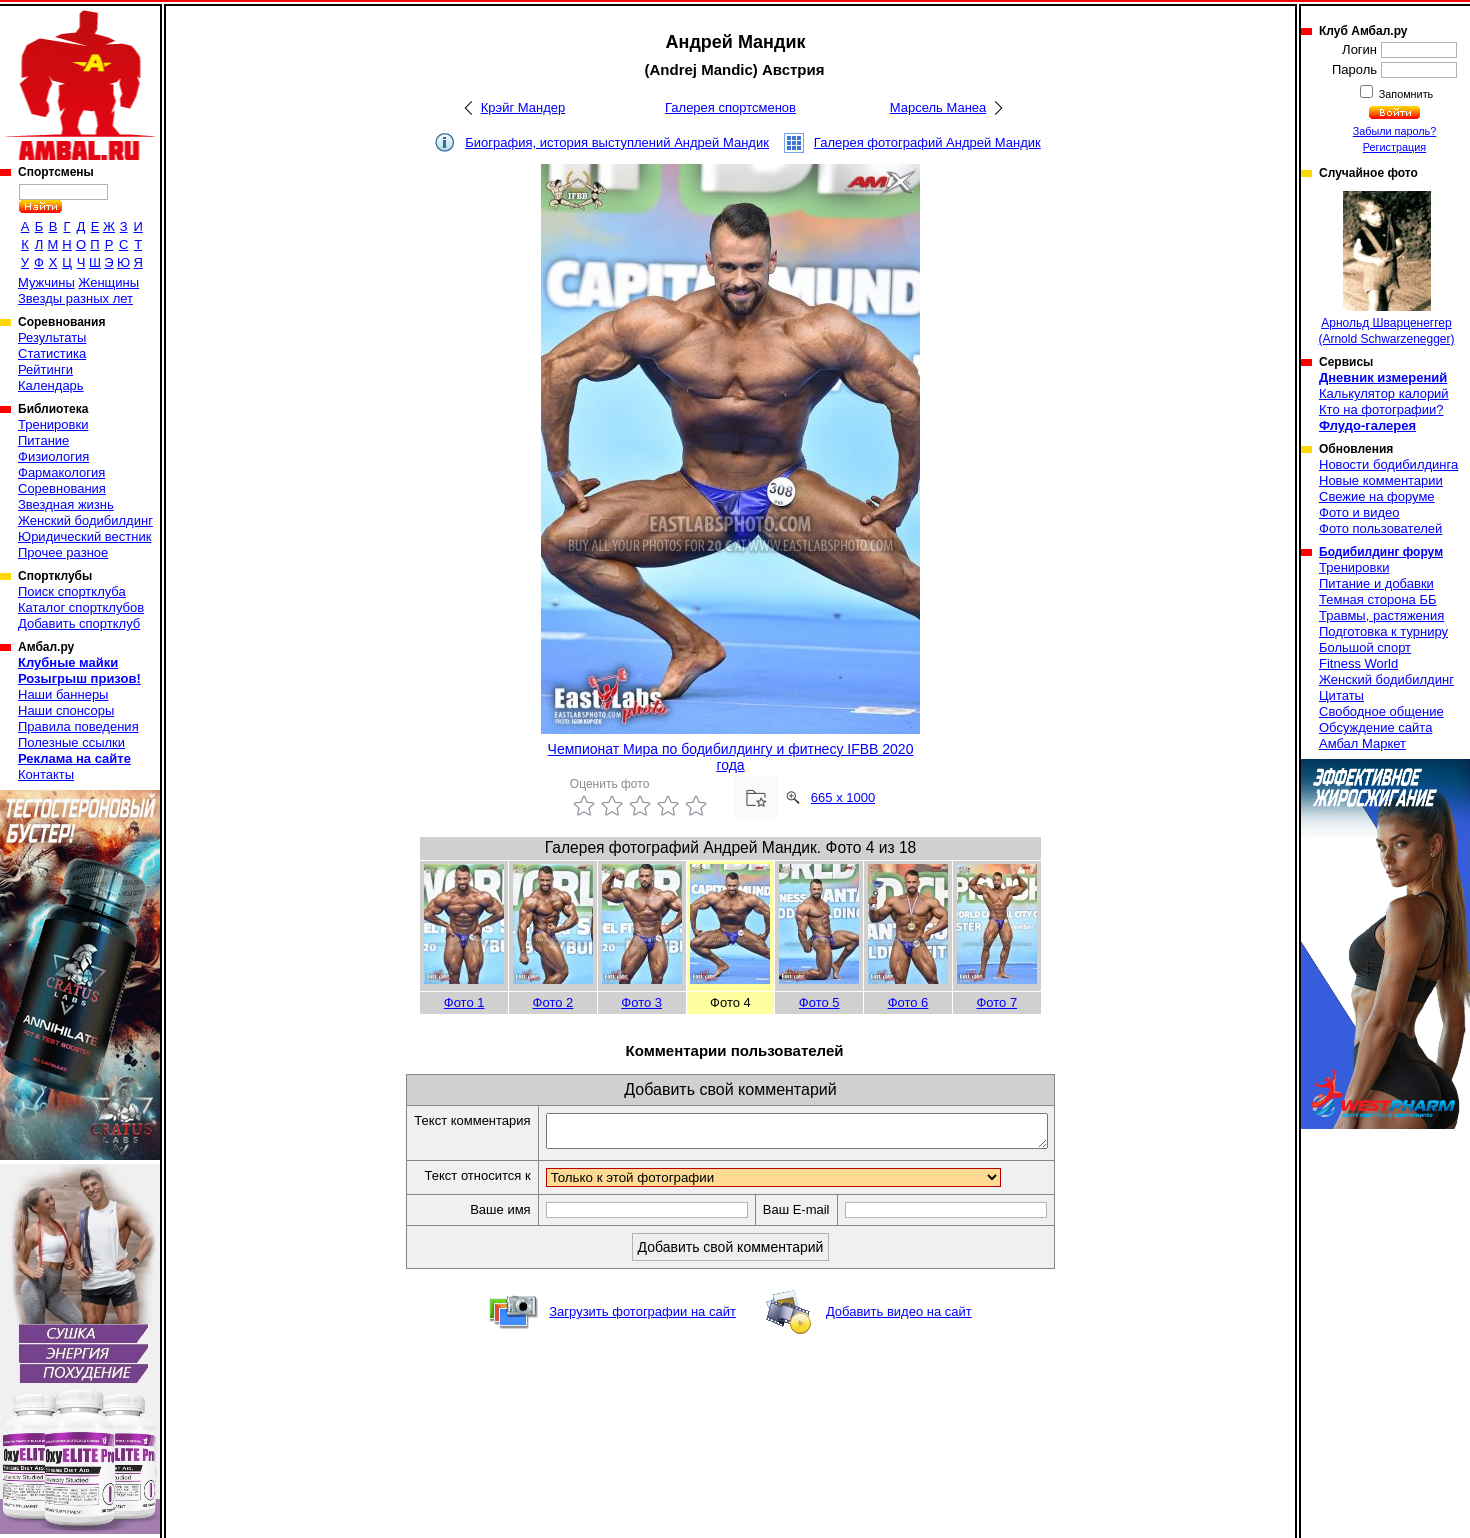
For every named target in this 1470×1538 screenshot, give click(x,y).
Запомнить (1405, 94)
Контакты (46, 774)
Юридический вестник (84, 536)
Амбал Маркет (1362, 743)
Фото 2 (553, 1002)
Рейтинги (45, 369)
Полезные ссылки (71, 742)
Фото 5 (819, 1002)
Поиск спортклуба (72, 591)
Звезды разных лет (75, 298)
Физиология (53, 456)
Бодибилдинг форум (1381, 552)
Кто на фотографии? (1381, 409)
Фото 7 (996, 1002)
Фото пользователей (1380, 528)
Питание (43, 440)
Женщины (108, 282)
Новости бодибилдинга (1388, 464)
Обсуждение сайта (1375, 727)
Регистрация (1394, 147)
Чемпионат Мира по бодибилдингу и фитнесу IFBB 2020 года (731, 757)
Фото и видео (1359, 512)
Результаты (52, 337)
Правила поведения (78, 726)
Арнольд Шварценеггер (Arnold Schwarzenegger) (1386, 268)
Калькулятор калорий (1384, 393)
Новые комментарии (1381, 480)
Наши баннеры (63, 694)
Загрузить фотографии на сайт (642, 1317)
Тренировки (53, 424)
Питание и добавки (1376, 583)
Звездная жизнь (66, 504)
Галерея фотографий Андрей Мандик (927, 142)
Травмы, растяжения (1381, 615)
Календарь (51, 385)
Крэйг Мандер (523, 107)
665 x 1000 (843, 797)
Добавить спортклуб (79, 623)
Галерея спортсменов (730, 107)
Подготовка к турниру (1383, 631)
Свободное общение (1381, 711)
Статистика (52, 353)
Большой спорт (1365, 647)
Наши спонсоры (66, 710)
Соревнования (62, 488)
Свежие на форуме (1377, 496)
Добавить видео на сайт (899, 1317)
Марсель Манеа (938, 107)
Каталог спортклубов (81, 607)
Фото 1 (464, 1002)
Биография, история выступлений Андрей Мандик (617, 142)
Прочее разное (63, 552)
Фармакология (61, 472)
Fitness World (1358, 663)
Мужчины (46, 282)
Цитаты (1341, 695)
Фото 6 (908, 1002)
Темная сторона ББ (1378, 599)
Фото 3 (641, 1002)
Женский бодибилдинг (85, 520)
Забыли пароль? (1395, 131)
